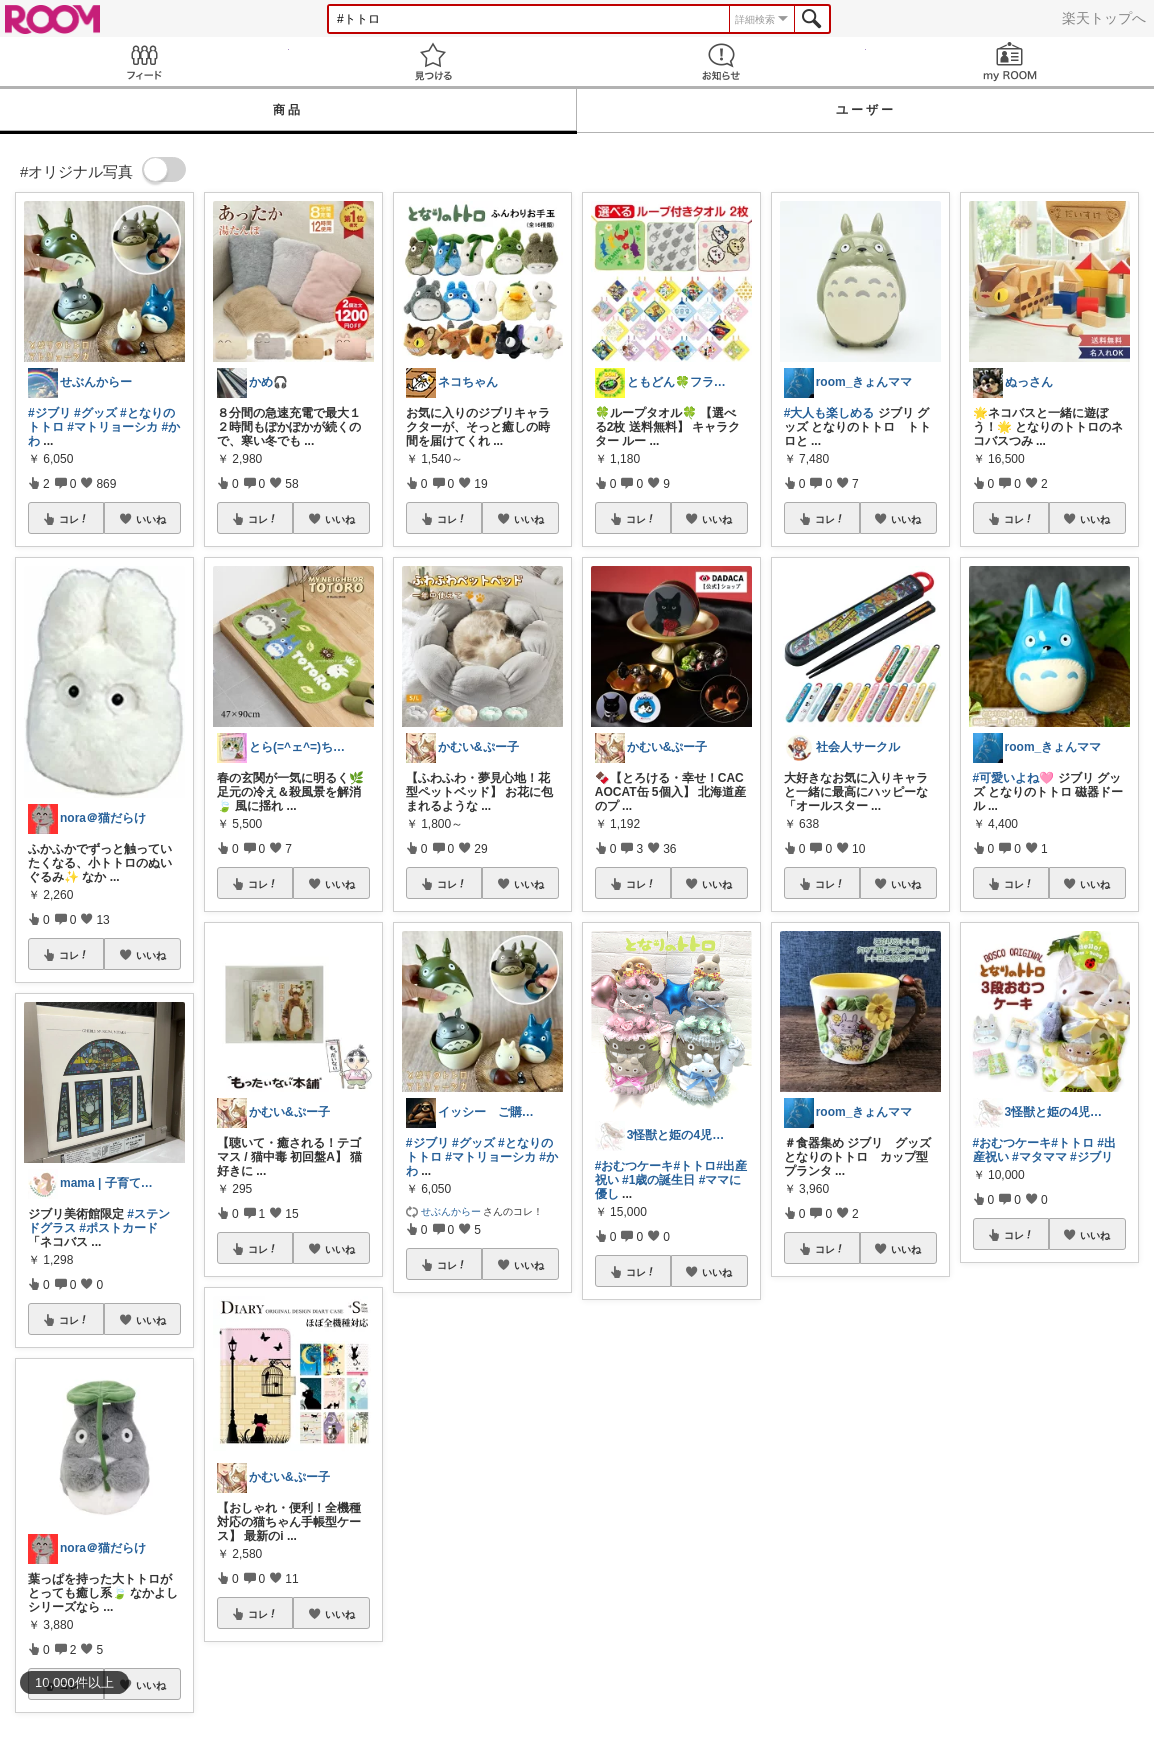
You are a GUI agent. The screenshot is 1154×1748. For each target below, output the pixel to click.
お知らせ (721, 61)
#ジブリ (49, 413)
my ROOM (1010, 61)
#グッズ (95, 413)
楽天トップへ (1104, 18)
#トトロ (694, 1166)
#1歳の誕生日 (658, 1180)
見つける (433, 61)
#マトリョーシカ (112, 427)
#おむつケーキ (634, 1166)
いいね (151, 519)
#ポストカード (118, 1228)
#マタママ (1039, 1157)
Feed (144, 61)
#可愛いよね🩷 (1014, 778)
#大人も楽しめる (829, 413)
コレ (74, 519)
